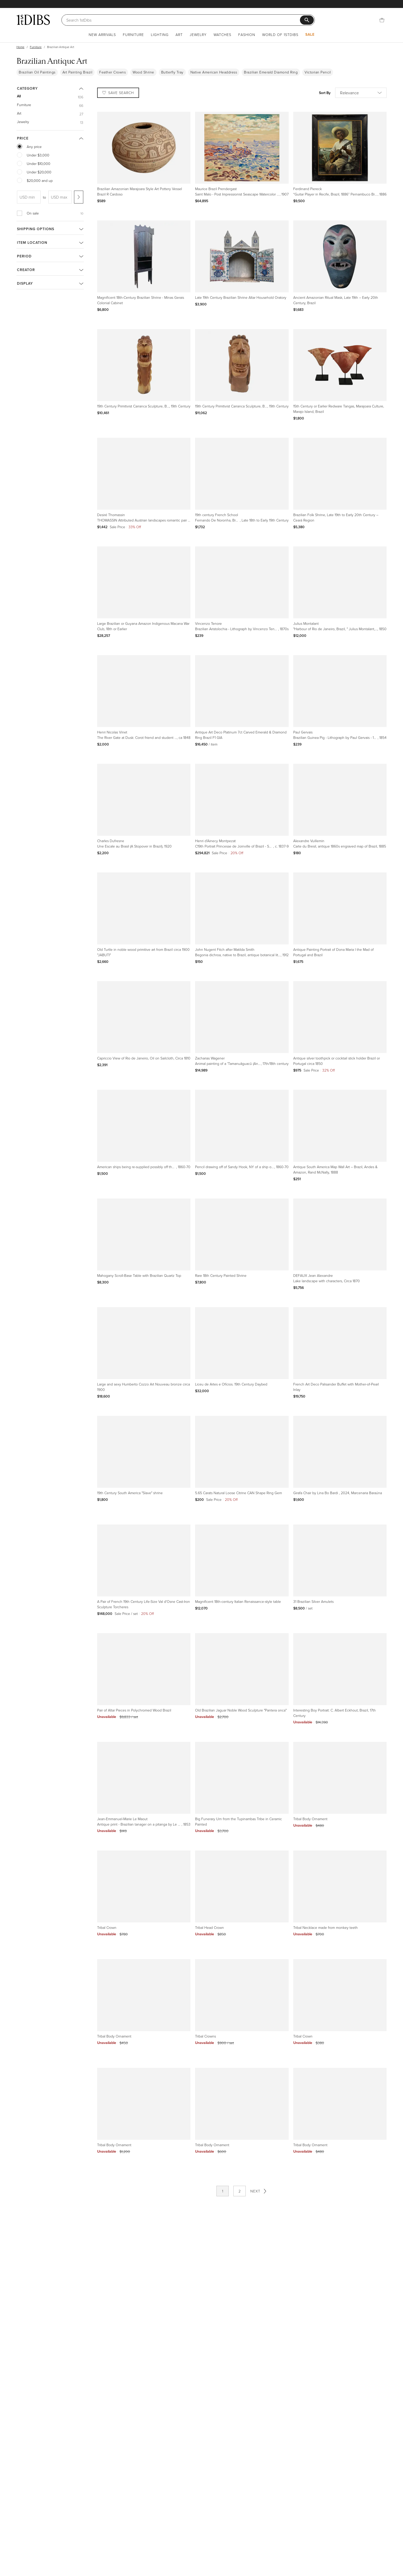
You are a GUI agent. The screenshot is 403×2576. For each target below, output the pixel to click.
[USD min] (29, 197)
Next (258, 2191)
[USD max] (60, 197)
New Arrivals (102, 34)
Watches (222, 34)
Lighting (160, 34)
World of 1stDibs (280, 34)
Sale (310, 34)
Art (179, 34)
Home (20, 47)
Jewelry (198, 34)
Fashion (246, 34)
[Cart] (382, 20)
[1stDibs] (33, 20)
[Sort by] (360, 93)
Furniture (133, 34)
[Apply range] (78, 197)
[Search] (183, 20)
